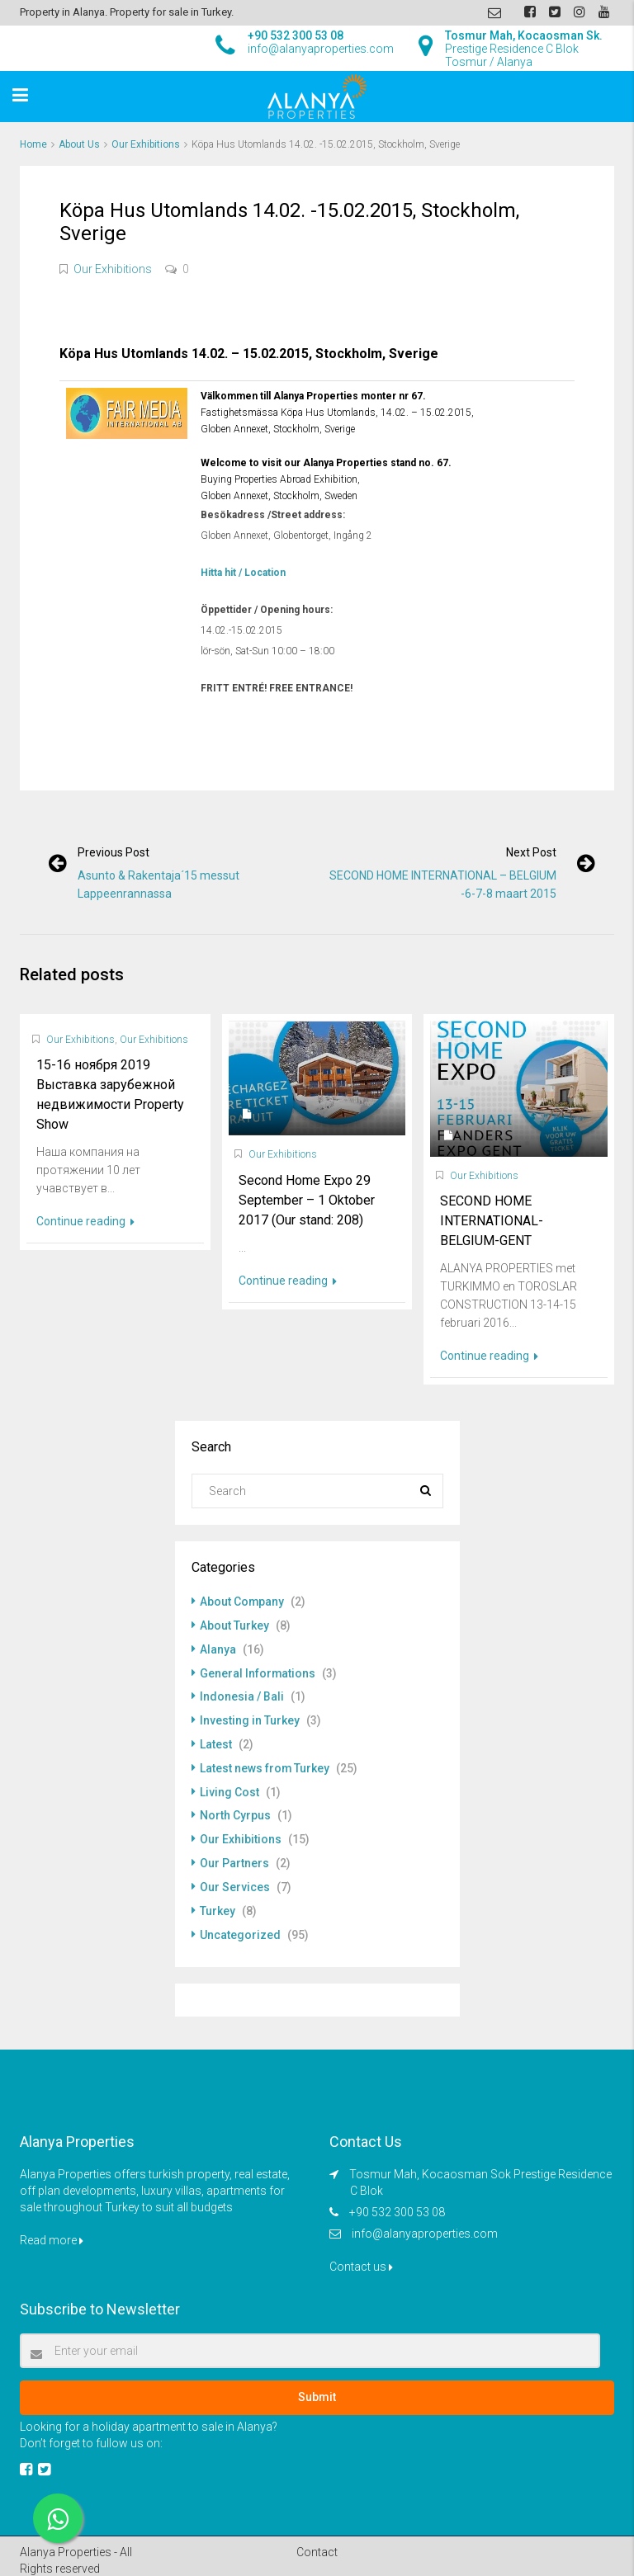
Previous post (114, 852)
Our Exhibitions (145, 144)
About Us (79, 144)
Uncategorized (240, 1925)
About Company (242, 1601)
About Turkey (234, 1624)
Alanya (218, 1647)
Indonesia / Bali (242, 1694)
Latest (216, 1740)
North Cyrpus (235, 1809)
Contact (317, 2542)
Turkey (217, 1901)
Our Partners (234, 1855)
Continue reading (85, 1221)
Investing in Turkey (250, 1717)
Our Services (235, 1878)
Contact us (361, 2256)
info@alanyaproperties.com (425, 2223)
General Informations (258, 1670)
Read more (51, 2230)
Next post (530, 852)
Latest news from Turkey (265, 1763)
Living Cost (229, 1786)
